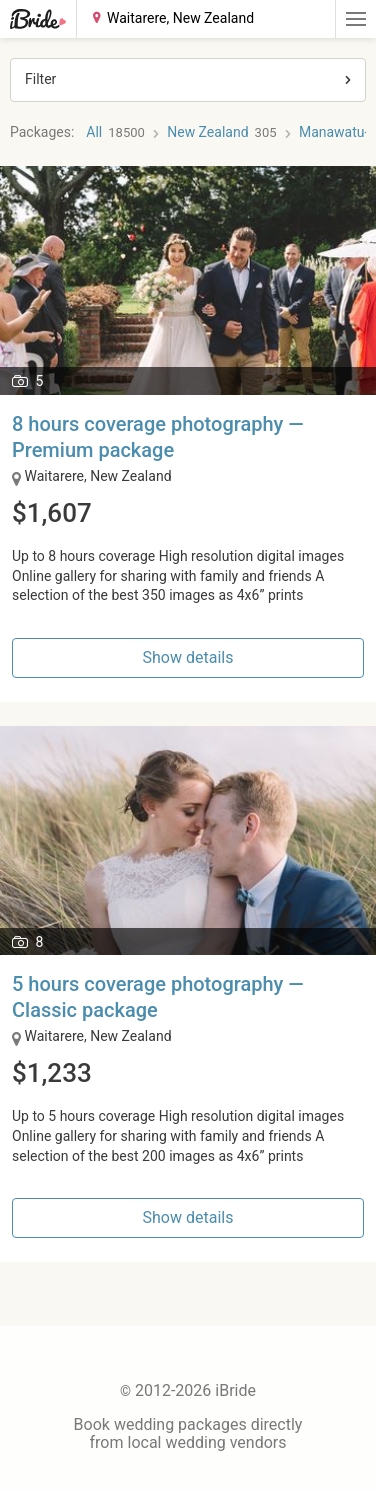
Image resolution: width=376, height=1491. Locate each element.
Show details (188, 657)
